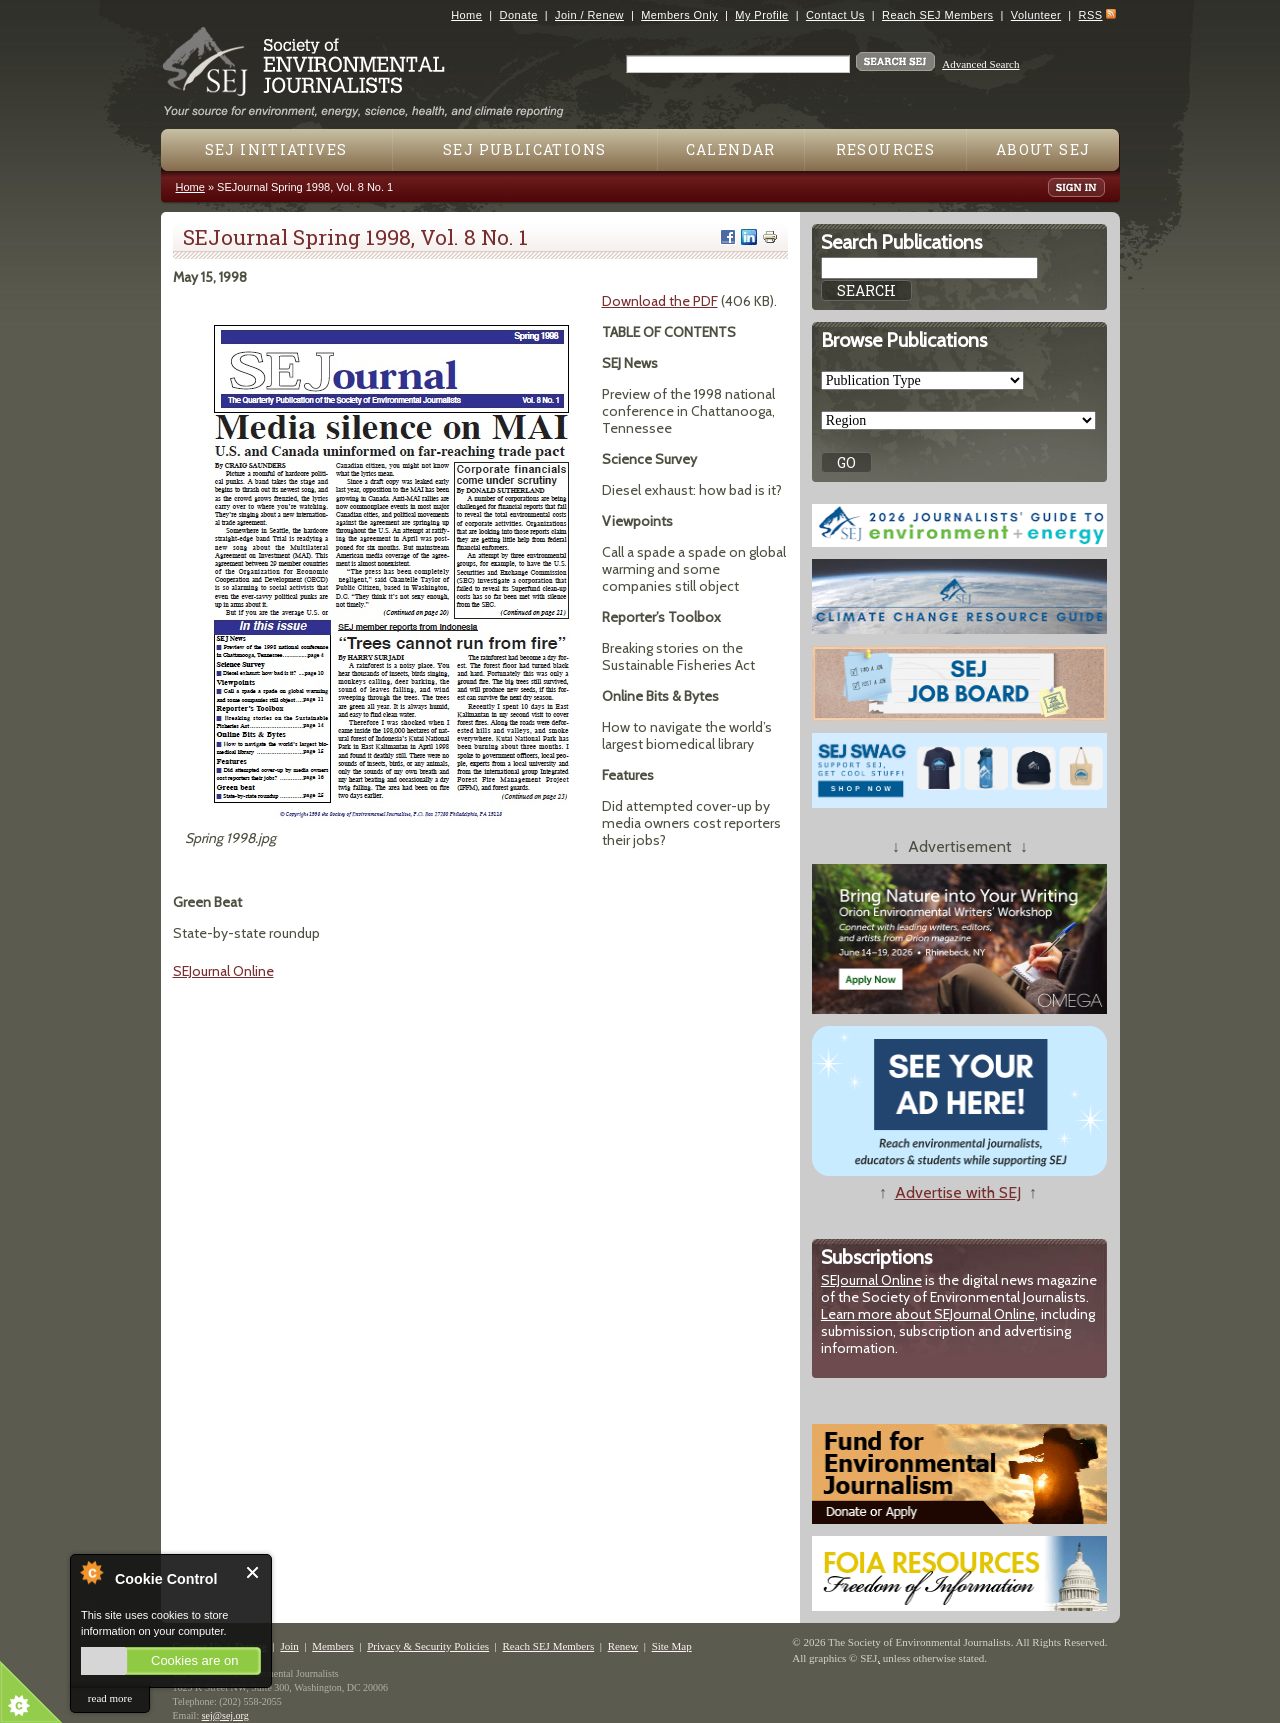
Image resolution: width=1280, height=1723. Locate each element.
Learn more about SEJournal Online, (929, 1314)
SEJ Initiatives (276, 149)
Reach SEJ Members (937, 15)
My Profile (761, 15)
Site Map (672, 1646)
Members (333, 1646)
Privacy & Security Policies (428, 1646)
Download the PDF (660, 301)
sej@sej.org (225, 1715)
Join (289, 1646)
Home (466, 15)
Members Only (679, 15)
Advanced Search (980, 64)
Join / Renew (589, 15)
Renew (623, 1646)
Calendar (731, 149)
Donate (519, 15)
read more (110, 1698)
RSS (1091, 15)
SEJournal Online (223, 971)
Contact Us (835, 15)
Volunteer (1036, 15)
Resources (886, 149)
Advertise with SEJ (958, 1192)
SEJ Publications (524, 149)
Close (253, 1572)
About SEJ (1043, 149)
